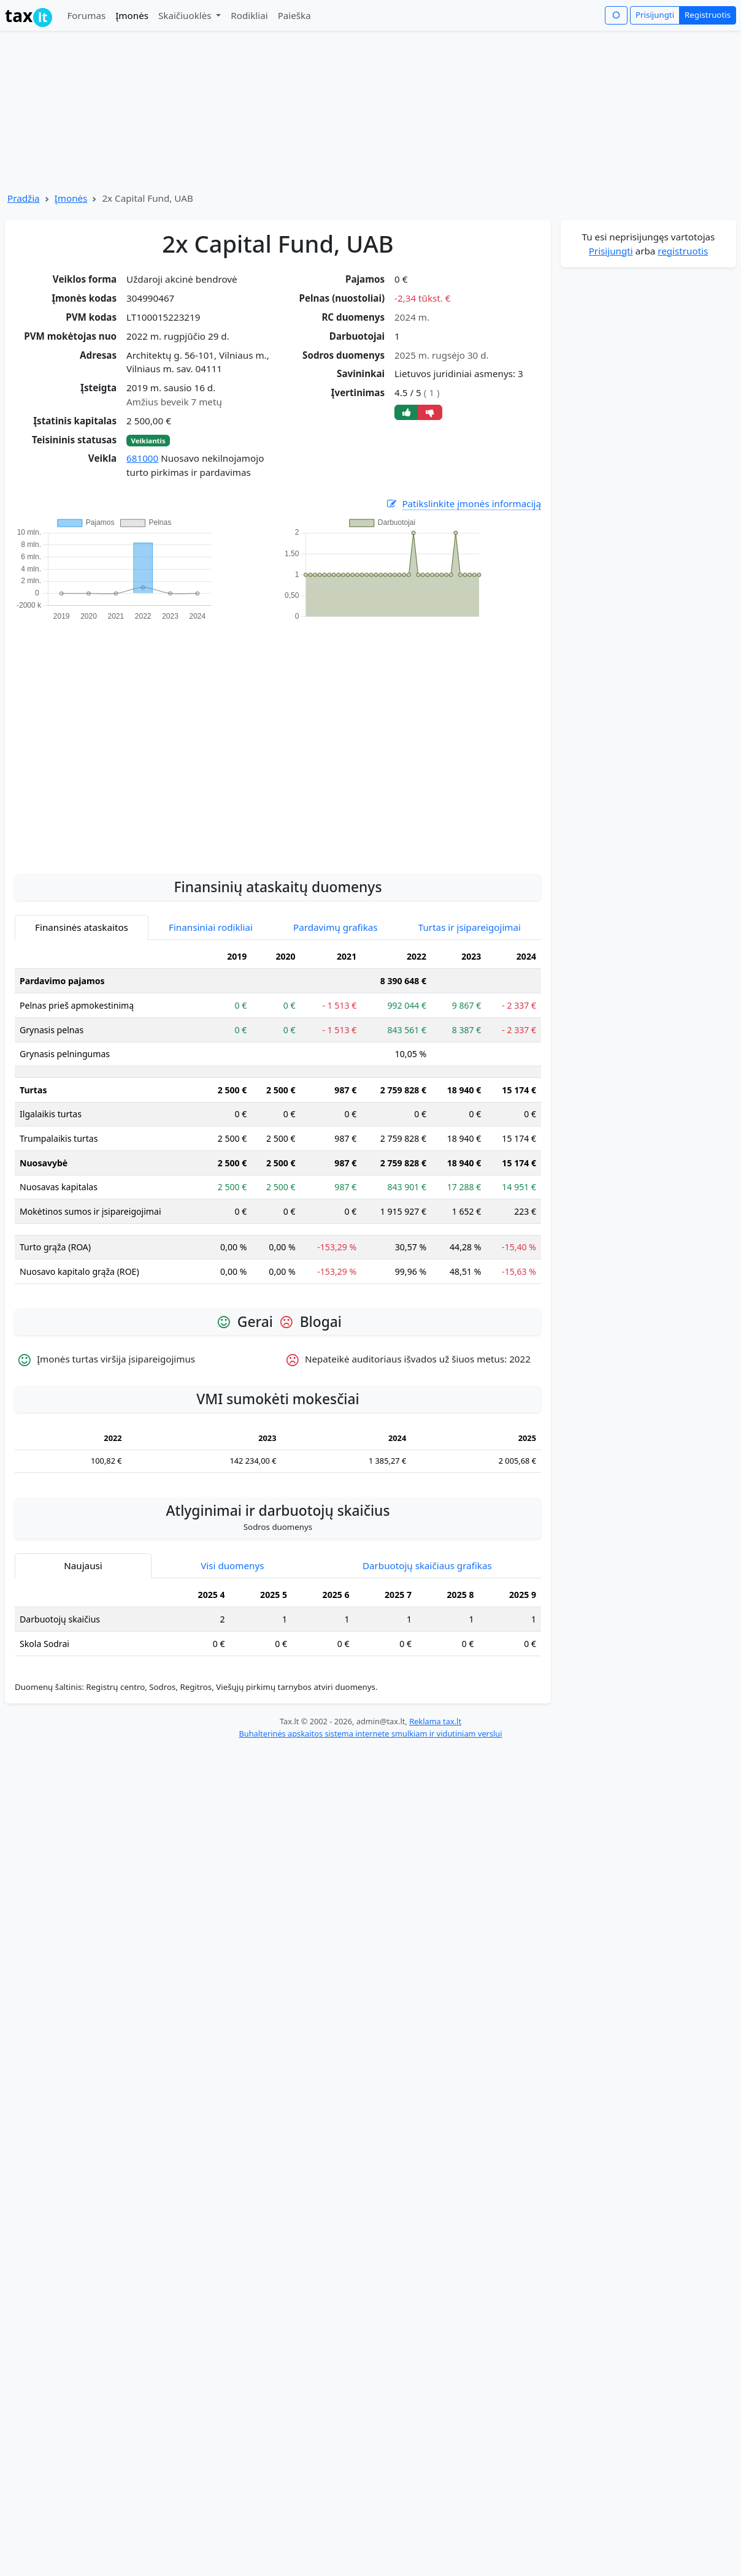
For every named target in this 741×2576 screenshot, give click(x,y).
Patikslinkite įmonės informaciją (463, 504)
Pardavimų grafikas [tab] (335, 927)
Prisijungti (654, 14)
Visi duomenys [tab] (232, 1565)
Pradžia (23, 198)
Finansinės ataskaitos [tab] (81, 927)
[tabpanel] (278, 1119)
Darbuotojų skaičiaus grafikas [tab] (427, 1565)
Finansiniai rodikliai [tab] (211, 927)
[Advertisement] (115, 740)
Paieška (294, 15)
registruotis (683, 251)
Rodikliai (249, 15)
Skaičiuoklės (186, 15)
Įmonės (131, 15)
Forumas (86, 15)
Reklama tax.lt (435, 1721)
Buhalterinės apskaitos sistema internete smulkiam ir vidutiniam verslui (370, 1733)
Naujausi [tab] (83, 1565)
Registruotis (708, 14)
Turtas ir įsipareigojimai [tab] (469, 927)
